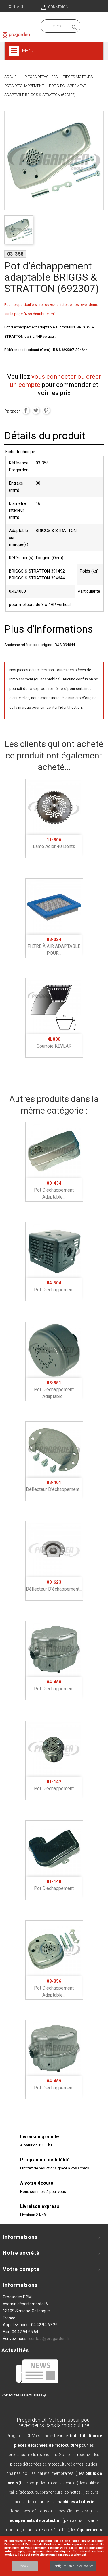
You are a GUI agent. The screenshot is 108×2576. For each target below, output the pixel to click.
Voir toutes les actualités (23, 2395)
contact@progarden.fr (49, 2338)
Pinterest (46, 410)
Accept (24, 2566)
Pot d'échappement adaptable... (54, 1190)
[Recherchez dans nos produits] (56, 26)
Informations (20, 2285)
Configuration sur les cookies (73, 2566)
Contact (15, 7)
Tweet (35, 410)
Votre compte (21, 2269)
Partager (25, 410)
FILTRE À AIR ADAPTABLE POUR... (53, 946)
